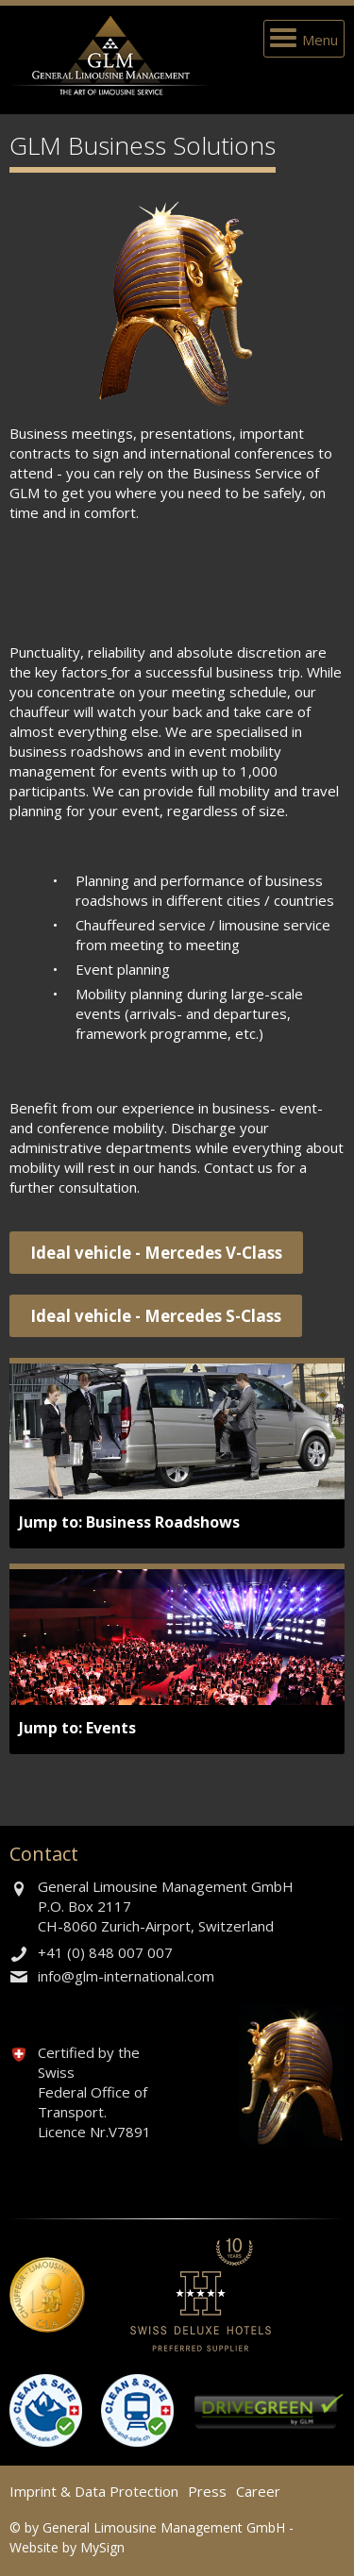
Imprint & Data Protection (93, 2491)
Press (207, 2491)
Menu (320, 39)
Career (258, 2491)
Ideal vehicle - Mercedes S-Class (155, 1316)
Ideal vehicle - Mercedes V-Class (156, 1252)
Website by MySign (67, 2547)
